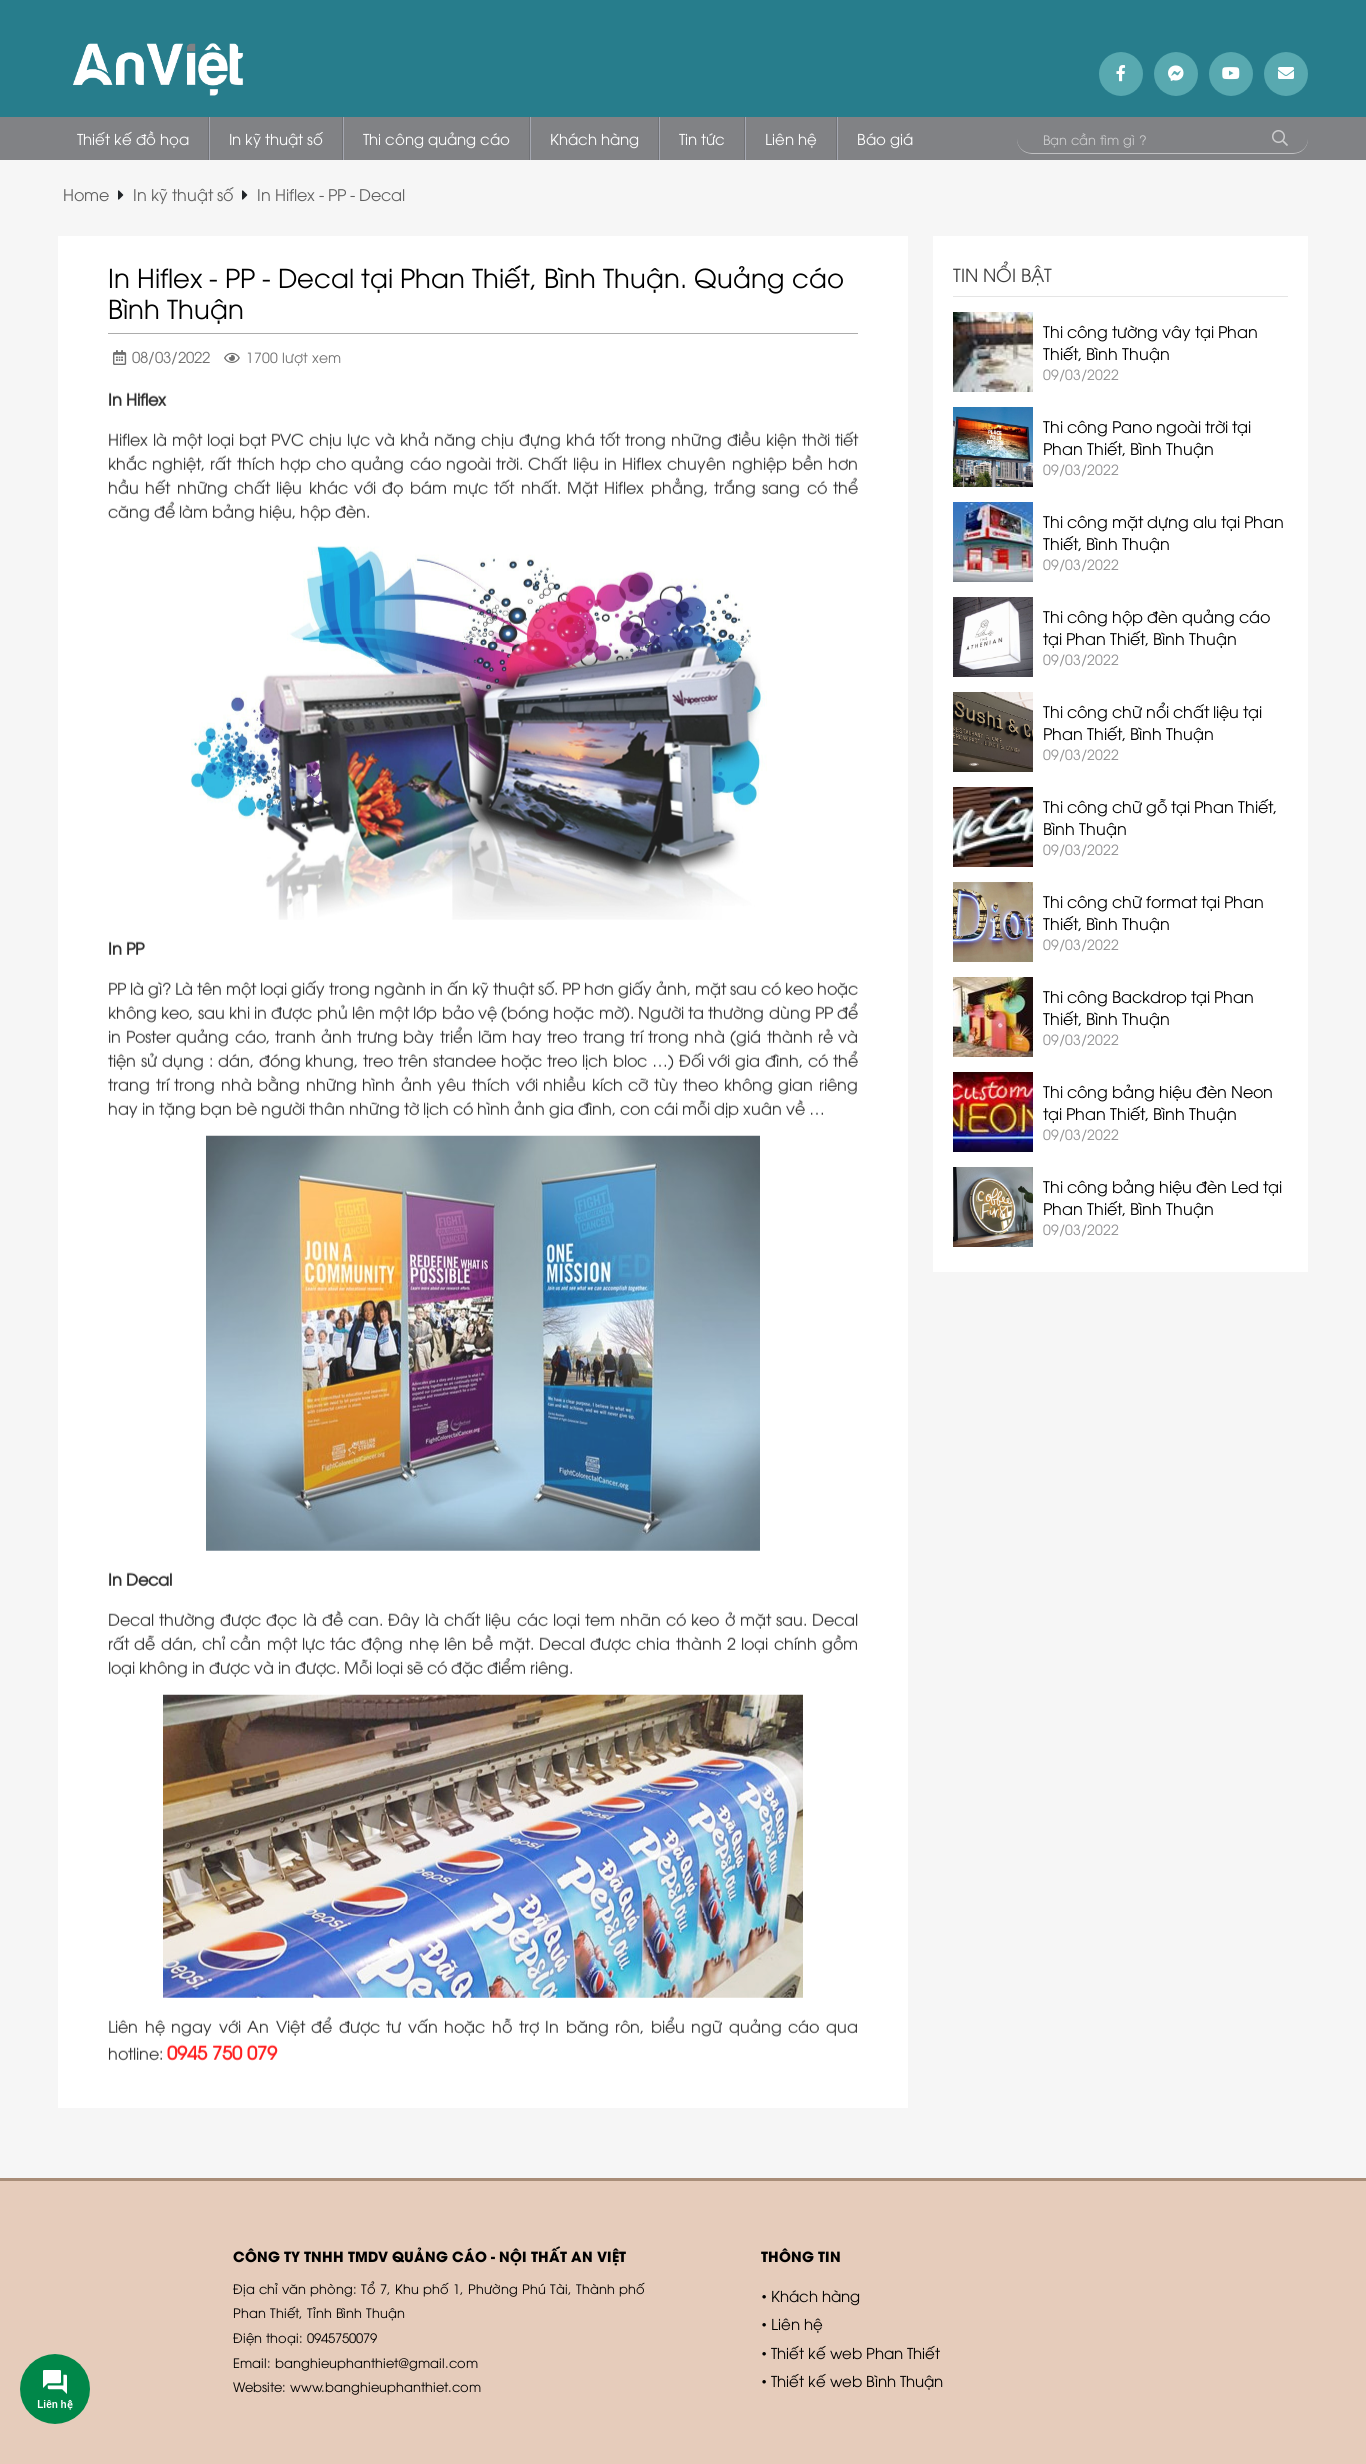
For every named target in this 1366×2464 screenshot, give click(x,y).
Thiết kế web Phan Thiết (855, 2352)
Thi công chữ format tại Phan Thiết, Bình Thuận (1153, 912)
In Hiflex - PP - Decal (331, 194)
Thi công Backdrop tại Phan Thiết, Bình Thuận (1148, 1007)
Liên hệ (797, 2323)
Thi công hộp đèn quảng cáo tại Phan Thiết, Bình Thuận (1156, 627)
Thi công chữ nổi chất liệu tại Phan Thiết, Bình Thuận (1152, 722)
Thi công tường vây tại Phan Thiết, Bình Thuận (1150, 342)
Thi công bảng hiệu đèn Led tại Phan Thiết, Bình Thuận (1162, 1197)
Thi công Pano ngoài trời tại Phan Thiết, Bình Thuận (1147, 437)
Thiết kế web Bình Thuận (857, 2380)
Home (86, 194)
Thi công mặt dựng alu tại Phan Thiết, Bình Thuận (1163, 532)
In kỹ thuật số (183, 194)
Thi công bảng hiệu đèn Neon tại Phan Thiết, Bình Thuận (1158, 1102)
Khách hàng (815, 2295)
